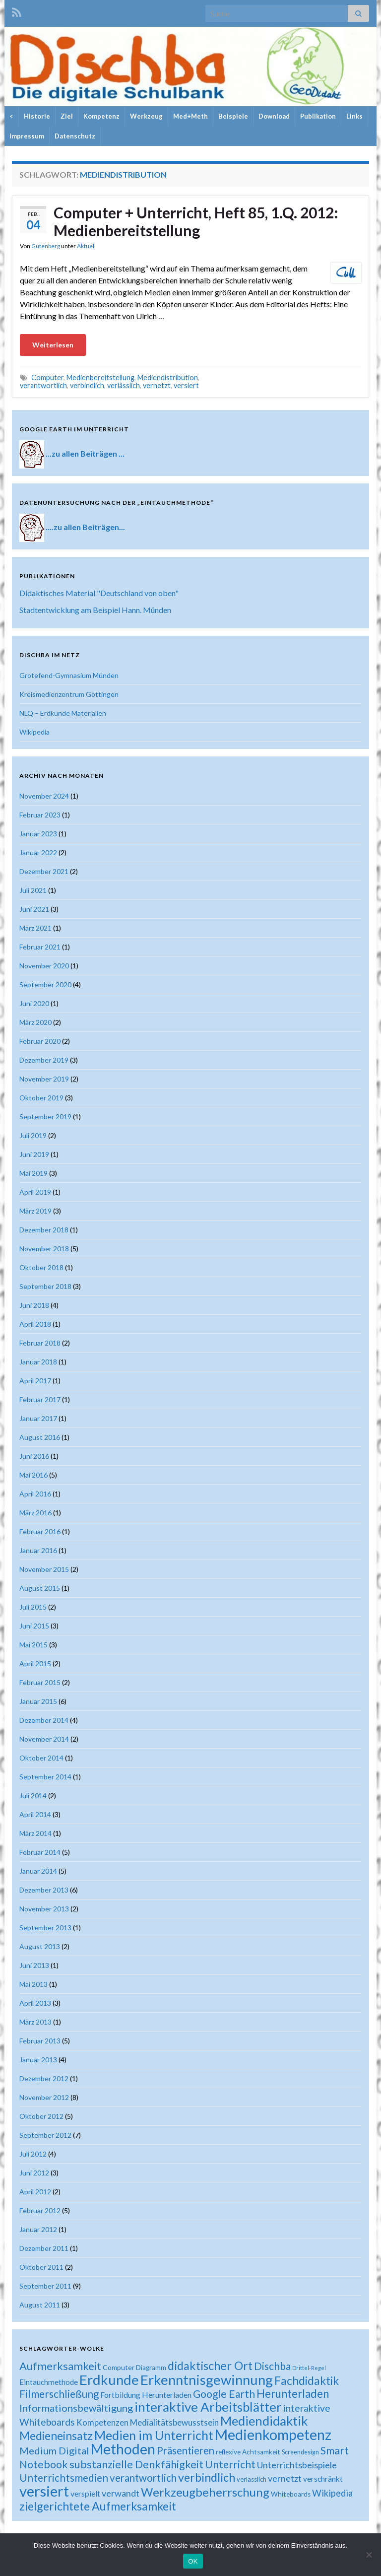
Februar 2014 (40, 1852)
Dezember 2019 (43, 1060)
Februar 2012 (40, 2210)
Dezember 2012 (43, 2078)
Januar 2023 (38, 833)
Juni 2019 (34, 1154)
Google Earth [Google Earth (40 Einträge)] (224, 2393)
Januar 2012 (38, 2229)
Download (274, 116)
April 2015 (35, 1663)
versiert (186, 385)
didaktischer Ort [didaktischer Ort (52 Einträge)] (210, 2366)
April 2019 (35, 1192)
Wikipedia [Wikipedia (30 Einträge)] (332, 2493)
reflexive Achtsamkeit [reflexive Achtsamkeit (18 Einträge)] (248, 2452)
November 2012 (44, 2097)
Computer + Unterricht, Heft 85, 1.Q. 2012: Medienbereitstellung (196, 221)
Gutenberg (45, 246)
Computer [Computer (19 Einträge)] (118, 2367)
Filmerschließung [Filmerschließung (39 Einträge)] (59, 2393)
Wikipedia (34, 732)
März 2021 (35, 928)
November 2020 (44, 965)
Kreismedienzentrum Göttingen (69, 694)
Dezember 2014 (43, 1720)
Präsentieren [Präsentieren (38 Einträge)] (185, 2450)
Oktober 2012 (41, 2116)
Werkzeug (146, 116)
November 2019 (44, 1079)
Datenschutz (75, 136)
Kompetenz (101, 116)
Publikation (318, 116)
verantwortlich (43, 385)
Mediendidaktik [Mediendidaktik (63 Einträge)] (264, 2420)
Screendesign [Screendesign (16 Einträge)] (300, 2452)
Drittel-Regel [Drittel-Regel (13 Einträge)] (309, 2368)
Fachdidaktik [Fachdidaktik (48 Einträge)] (306, 2380)
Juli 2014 (33, 1795)
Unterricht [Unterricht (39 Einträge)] (230, 2464)
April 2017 (35, 1380)
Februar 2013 (40, 2040)
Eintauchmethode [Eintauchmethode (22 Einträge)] (48, 2381)
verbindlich (87, 385)
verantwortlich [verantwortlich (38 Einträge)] (143, 2478)
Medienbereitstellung (100, 377)
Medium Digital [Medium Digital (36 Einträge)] (54, 2450)
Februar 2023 (40, 815)
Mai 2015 (33, 1644)
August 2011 (39, 2305)
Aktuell (86, 246)
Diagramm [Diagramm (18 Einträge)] (151, 2368)
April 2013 (35, 2003)
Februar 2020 (40, 1041)
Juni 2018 (34, 1305)
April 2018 (35, 1324)
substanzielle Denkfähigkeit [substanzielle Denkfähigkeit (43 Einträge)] (136, 2464)
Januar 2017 (38, 1418)
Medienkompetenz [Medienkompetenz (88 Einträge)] (273, 2434)
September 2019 (45, 1116)
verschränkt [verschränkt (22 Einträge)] (323, 2478)
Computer (47, 377)
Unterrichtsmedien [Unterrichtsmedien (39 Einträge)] (63, 2477)
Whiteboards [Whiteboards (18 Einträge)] (291, 2494)
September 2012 (45, 2135)
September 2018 (45, 1286)
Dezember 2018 (43, 1229)
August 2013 (39, 1946)
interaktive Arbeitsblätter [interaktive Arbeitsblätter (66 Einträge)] (208, 2407)
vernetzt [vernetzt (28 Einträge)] (285, 2478)
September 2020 (45, 984)
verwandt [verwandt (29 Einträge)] (120, 2493)
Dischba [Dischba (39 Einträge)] (272, 2366)
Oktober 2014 (41, 1758)
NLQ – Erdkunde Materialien (62, 713)
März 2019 (35, 1211)
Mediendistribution (167, 377)
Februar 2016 (40, 1531)
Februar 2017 (40, 1399)
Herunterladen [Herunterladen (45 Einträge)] (292, 2393)
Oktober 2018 (41, 1267)
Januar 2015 (38, 1701)
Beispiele (233, 116)
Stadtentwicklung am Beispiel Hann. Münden (95, 609)
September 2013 (45, 1927)
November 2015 (44, 1569)
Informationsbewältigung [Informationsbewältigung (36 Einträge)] (76, 2408)
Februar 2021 (40, 947)
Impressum (26, 136)
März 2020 (35, 1022)
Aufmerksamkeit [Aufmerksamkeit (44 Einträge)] (60, 2366)
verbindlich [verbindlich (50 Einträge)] (206, 2477)
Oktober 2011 (41, 2267)
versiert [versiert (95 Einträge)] (44, 2491)
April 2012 (35, 2191)
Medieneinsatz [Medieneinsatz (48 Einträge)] (56, 2435)
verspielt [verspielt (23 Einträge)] (85, 2493)
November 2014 (44, 1739)
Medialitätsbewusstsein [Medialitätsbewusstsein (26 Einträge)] (174, 2422)
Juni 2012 (34, 2173)
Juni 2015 (34, 1626)
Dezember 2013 (43, 1890)
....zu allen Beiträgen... (85, 526)
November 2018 (44, 1248)
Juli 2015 (33, 1607)
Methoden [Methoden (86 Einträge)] (123, 2448)
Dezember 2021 (43, 871)
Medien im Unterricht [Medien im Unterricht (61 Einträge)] (153, 2435)
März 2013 (35, 2022)
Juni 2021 (34, 909)
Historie (37, 116)
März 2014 (35, 1833)
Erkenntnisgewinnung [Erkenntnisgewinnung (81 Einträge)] (206, 2380)
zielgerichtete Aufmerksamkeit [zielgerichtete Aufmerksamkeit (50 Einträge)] (97, 2506)
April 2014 (35, 1814)
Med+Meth (190, 116)
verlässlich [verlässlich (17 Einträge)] (251, 2479)
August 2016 (39, 1437)
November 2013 (44, 1908)
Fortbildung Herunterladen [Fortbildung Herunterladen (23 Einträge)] (145, 2394)
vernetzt (157, 385)
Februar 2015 (40, 1682)
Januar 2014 (38, 1871)
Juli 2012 (33, 2154)
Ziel (67, 116)
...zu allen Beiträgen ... (85, 453)
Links (354, 116)
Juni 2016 (34, 1456)
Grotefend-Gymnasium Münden (69, 675)
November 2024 (44, 796)
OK (192, 2561)
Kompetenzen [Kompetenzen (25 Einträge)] (102, 2423)
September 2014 (45, 1776)
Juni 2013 (34, 1965)
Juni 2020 (34, 1003)
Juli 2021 (33, 890)
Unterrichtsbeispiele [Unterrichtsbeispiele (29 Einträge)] (297, 2464)
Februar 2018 (40, 1343)
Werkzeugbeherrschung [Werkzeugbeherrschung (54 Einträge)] (205, 2492)
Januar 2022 (38, 852)
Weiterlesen (52, 344)
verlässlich (123, 385)
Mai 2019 (33, 1173)
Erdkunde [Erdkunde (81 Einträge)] (109, 2380)
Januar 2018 (38, 1361)
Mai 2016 (33, 1475)
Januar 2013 (38, 2059)
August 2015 (39, 1588)
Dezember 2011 (43, 2248)
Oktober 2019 (41, 1097)
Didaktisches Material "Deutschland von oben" (99, 593)
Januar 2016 (38, 1550)
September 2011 (45, 2286)
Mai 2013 (33, 1984)
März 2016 (35, 1512)
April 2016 (35, 1494)
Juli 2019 (33, 1135)
